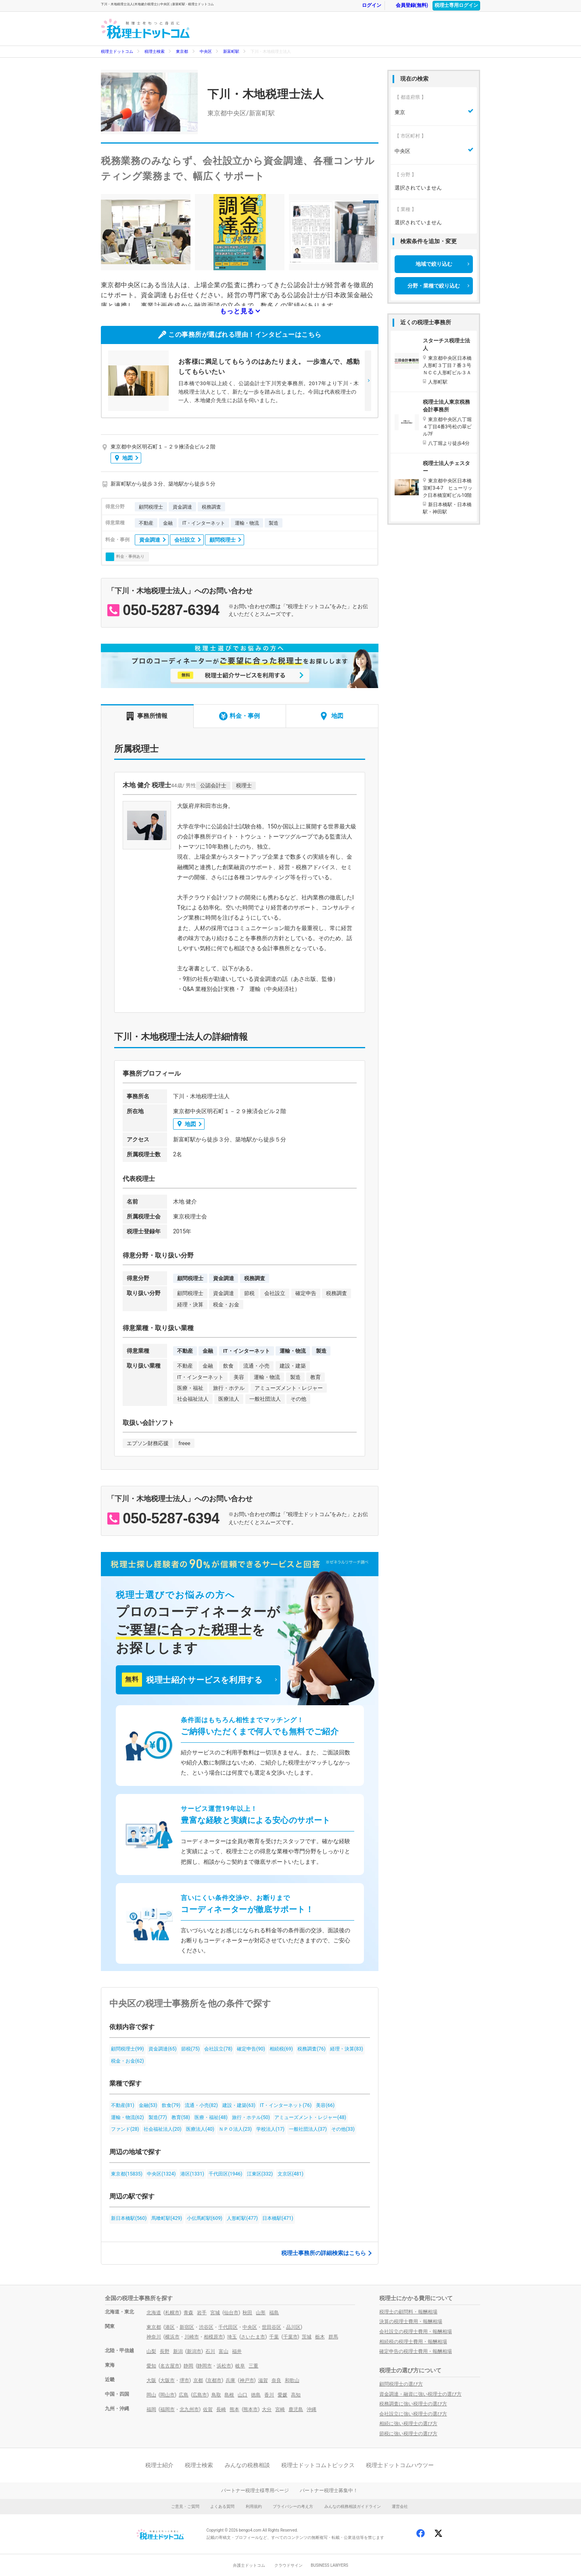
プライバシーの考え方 (293, 2506)
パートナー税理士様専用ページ (255, 2490)
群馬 (333, 2337)
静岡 (188, 2366)
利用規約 (254, 2506)
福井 (237, 2351)
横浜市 (172, 2337)
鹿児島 (295, 2409)
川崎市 (191, 2337)
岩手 (202, 2312)
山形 (260, 2312)
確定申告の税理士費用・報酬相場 (415, 2351)
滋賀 (263, 2380)
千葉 (274, 2337)
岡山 (151, 2395)
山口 (242, 2395)
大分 (267, 2409)
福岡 (151, 2409)
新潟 (178, 2351)
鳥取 (216, 2395)
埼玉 (232, 2337)
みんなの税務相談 (247, 2465)
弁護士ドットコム (249, 2565)
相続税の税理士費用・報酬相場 (413, 2341)
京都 (198, 2380)
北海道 (153, 2312)
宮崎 (280, 2409)
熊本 (234, 2409)
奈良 (276, 2380)
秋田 (247, 2312)
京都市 (214, 2380)
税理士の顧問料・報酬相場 (408, 2312)
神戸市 (247, 2380)
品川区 (293, 2327)
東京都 (182, 51)
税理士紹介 (159, 2465)
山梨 (151, 2351)
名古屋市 (170, 2366)
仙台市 (231, 2312)
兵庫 (230, 2380)
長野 (164, 2351)
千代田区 (228, 2327)
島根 (229, 2395)
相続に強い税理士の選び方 (408, 2423)
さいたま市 (253, 2337)
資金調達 (149, 540)
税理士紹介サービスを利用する (192, 1680)
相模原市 (213, 2337)
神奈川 (153, 2337)
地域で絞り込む (434, 264)
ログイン (367, 5)
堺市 (184, 2380)
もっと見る (237, 311)
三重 (253, 2366)
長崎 (221, 2409)
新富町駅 (231, 51)
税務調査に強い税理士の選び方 (413, 2404)
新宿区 (187, 2327)
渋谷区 (206, 2327)
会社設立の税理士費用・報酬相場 (415, 2331)
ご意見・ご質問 (185, 2506)
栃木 (320, 2337)
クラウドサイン (288, 2565)
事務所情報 (147, 716)
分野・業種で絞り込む (434, 286)
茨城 (306, 2337)
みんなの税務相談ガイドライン (352, 2506)
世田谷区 (271, 2327)
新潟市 (194, 2351)
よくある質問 (222, 2506)
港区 (170, 2327)
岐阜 (240, 2366)
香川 (269, 2395)
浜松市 (224, 2366)
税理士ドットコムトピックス (318, 2465)
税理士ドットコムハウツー (400, 2465)
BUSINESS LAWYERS (329, 2565)
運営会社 (400, 2506)
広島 (183, 2395)
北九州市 (189, 2409)
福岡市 (167, 2409)
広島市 (199, 2395)
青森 (188, 2312)
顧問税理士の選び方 (401, 2384)
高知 (296, 2395)
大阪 (151, 2380)
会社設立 (184, 540)
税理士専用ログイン (456, 5)
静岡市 (204, 2366)
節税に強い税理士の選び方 (408, 2433)
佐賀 (208, 2409)
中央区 (206, 51)
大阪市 (167, 2380)
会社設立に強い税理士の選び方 (413, 2414)
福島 (274, 2312)
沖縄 (311, 2409)
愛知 (151, 2366)
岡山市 (167, 2395)
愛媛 (282, 2395)
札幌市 (172, 2312)
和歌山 (292, 2380)
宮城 (215, 2312)
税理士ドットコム (117, 51)
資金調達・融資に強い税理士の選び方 (420, 2394)
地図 (124, 458)
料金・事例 (239, 716)
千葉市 (290, 2337)
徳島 (256, 2395)
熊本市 (250, 2409)
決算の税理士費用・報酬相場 (410, 2321)
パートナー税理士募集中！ (329, 2490)
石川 (210, 2351)
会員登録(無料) (408, 5)
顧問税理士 (222, 540)
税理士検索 (154, 51)
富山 (223, 2351)
